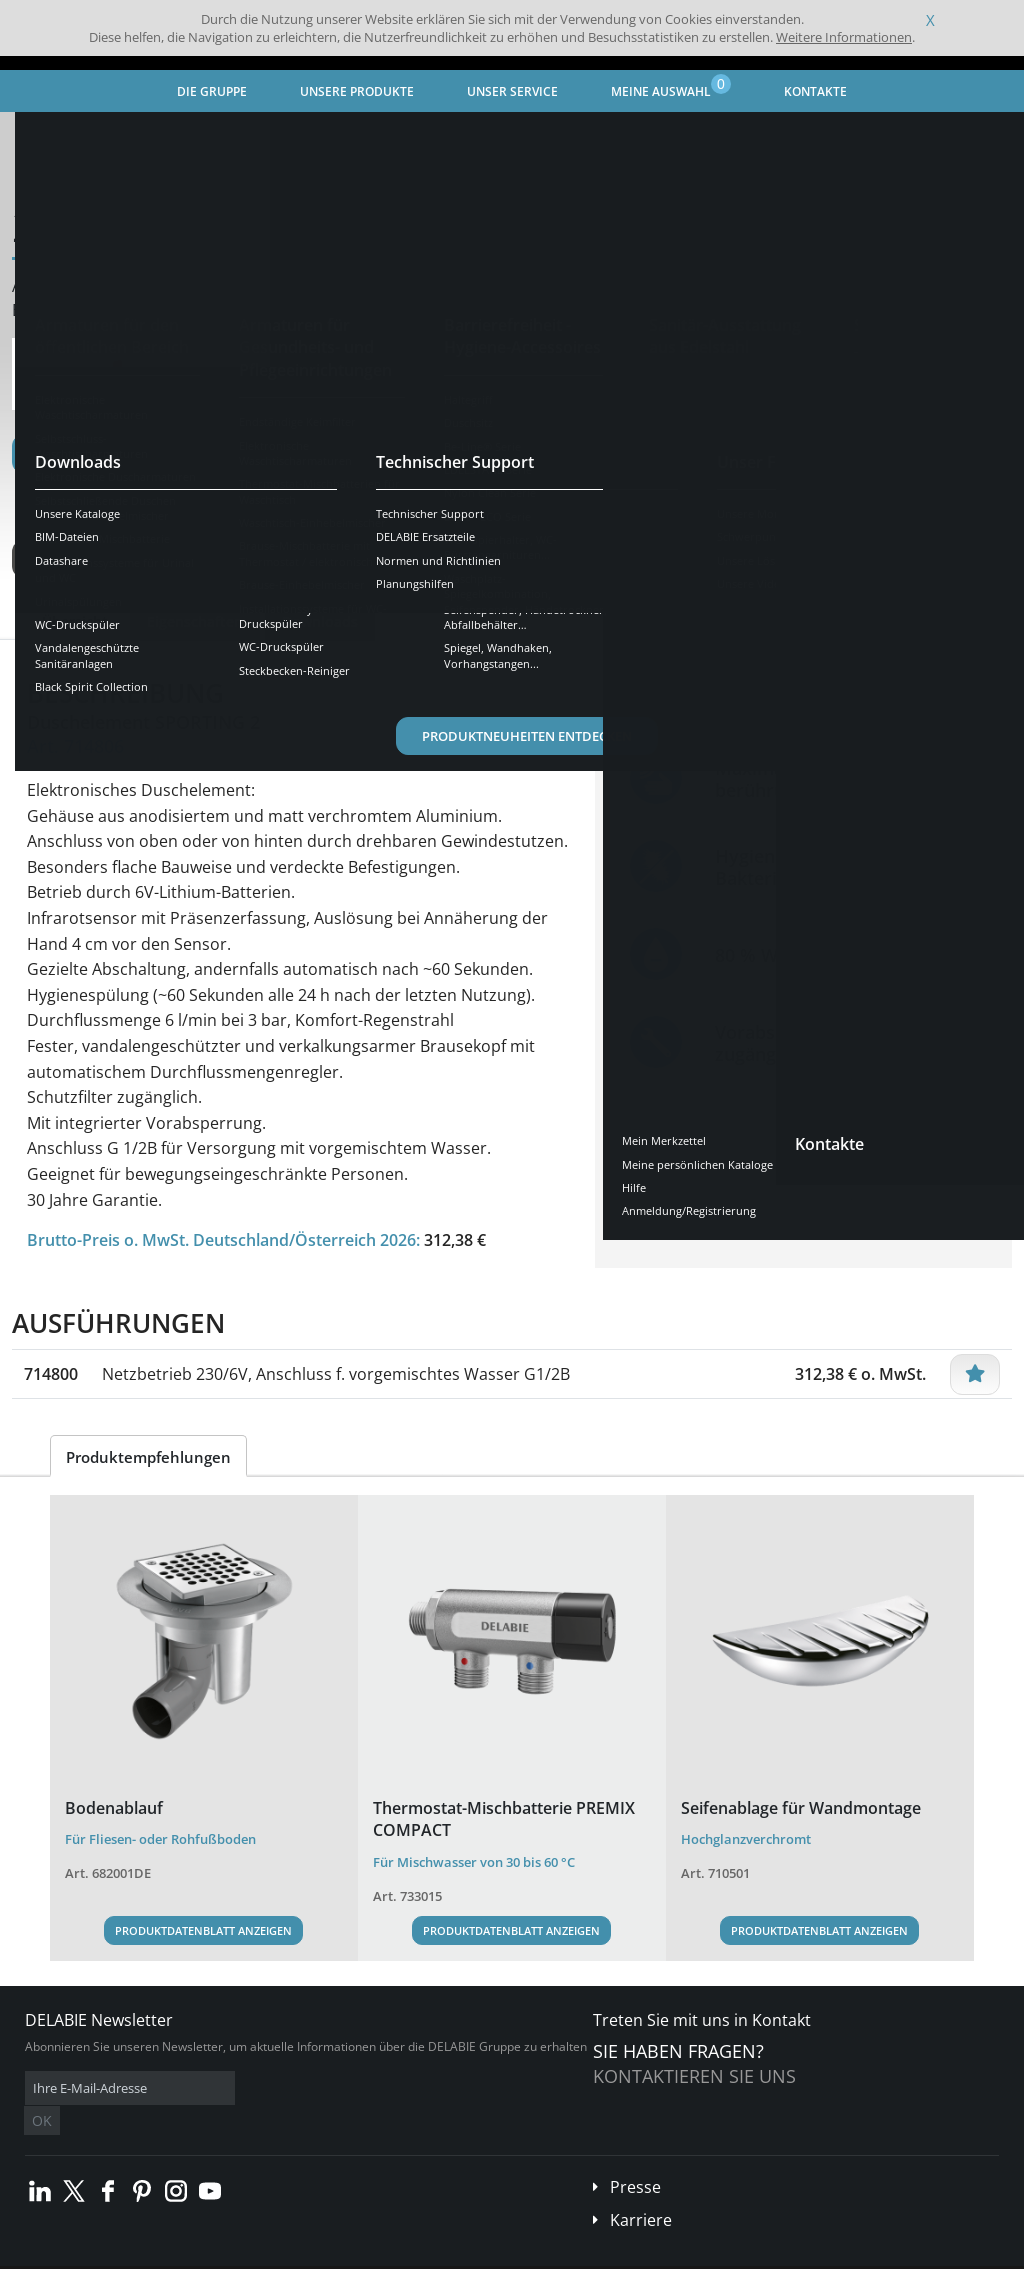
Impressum (314, 2253)
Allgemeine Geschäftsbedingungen (179, 2253)
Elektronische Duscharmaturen (577, 135)
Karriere (641, 2190)
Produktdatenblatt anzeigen (203, 1930)
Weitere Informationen (844, 37)
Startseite (54, 135)
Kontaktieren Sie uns (694, 2076)
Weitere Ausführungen (122, 559)
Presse (635, 2157)
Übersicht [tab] (75, 621)
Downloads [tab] (320, 621)
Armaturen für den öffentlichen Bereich (345, 135)
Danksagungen (398, 2253)
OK (342, 2088)
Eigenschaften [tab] (195, 621)
